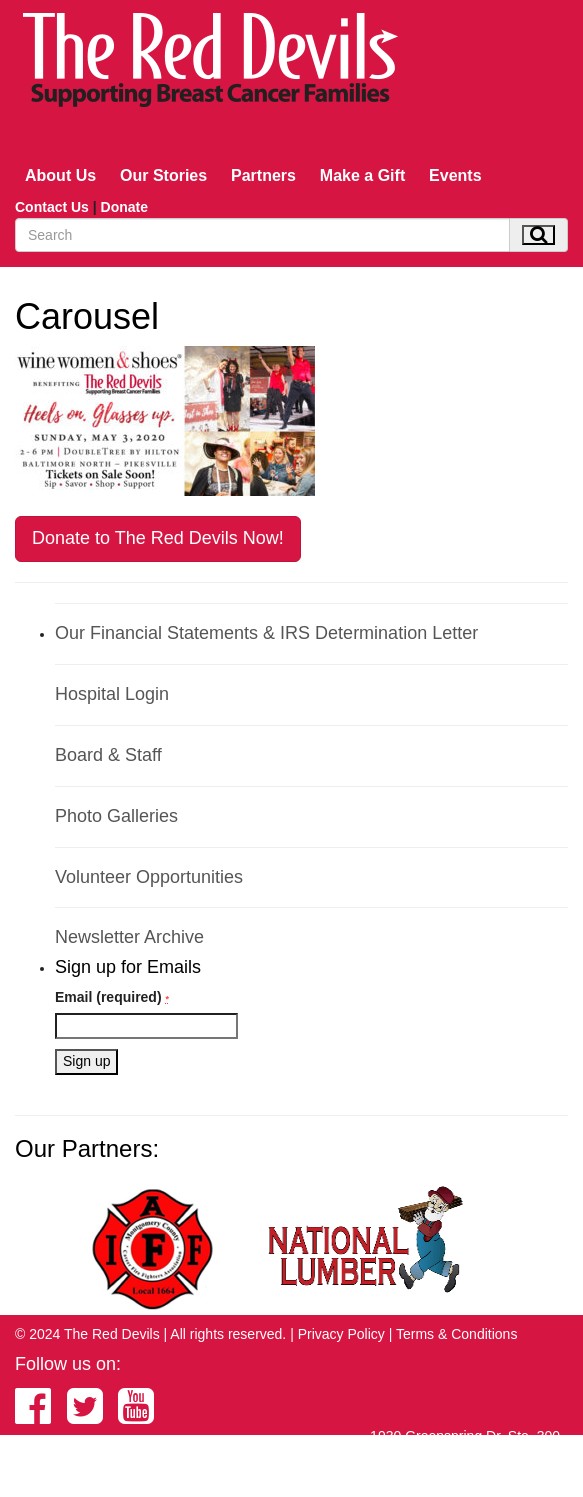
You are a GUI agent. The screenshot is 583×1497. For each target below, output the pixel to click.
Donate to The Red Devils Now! (158, 538)
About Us (60, 175)
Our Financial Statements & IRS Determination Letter (266, 633)
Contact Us (52, 207)
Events (455, 175)
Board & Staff (108, 755)
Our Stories (163, 175)
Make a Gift (362, 175)
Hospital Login (112, 694)
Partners (263, 175)
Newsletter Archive (129, 937)
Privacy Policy (341, 1334)
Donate (124, 207)
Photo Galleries (116, 816)
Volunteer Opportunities (149, 877)
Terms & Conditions (456, 1334)
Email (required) (112, 997)
